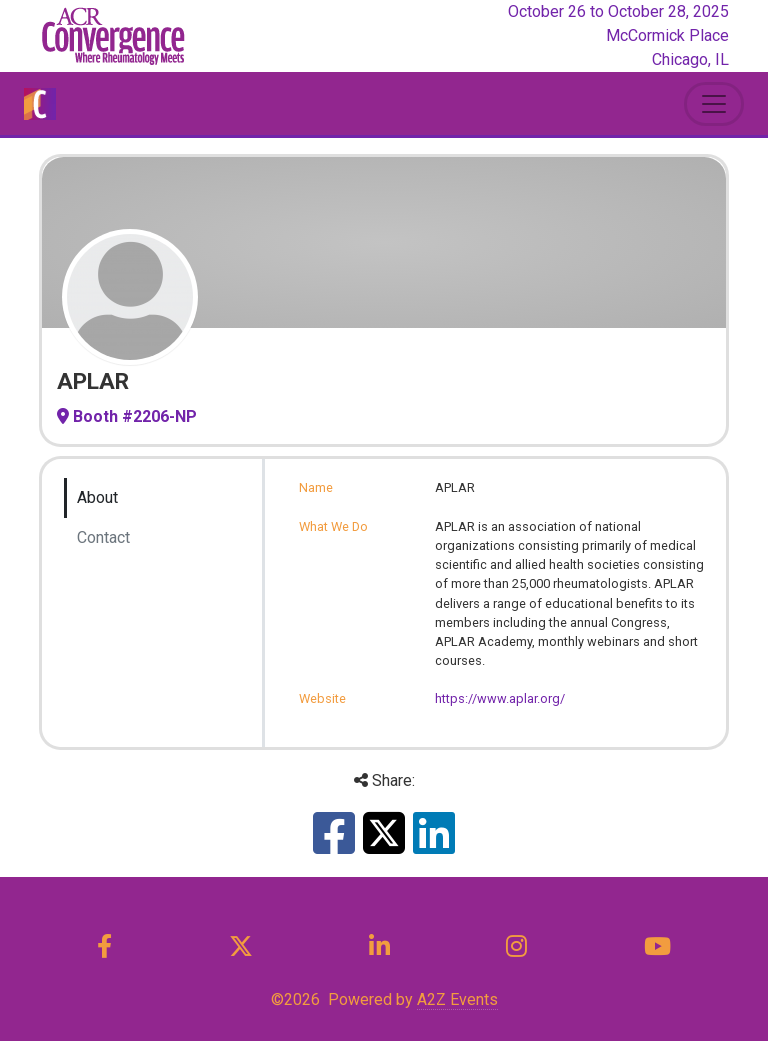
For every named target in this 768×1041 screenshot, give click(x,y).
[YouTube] (657, 947)
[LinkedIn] (379, 947)
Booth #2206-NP (127, 416)
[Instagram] (517, 947)
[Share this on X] (384, 845)
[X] (240, 947)
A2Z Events (457, 999)
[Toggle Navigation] (714, 104)
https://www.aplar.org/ (500, 698)
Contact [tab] (103, 537)
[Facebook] (105, 947)
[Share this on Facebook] (334, 845)
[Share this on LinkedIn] (434, 845)
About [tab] (97, 497)
